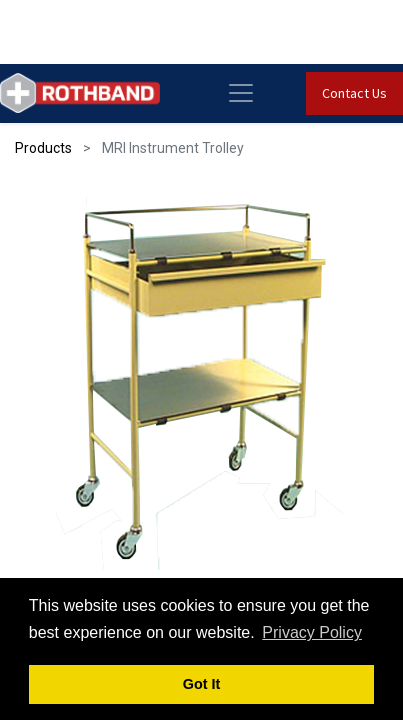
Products (43, 148)
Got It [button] (202, 684)
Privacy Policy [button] (312, 632)
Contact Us (354, 93)
